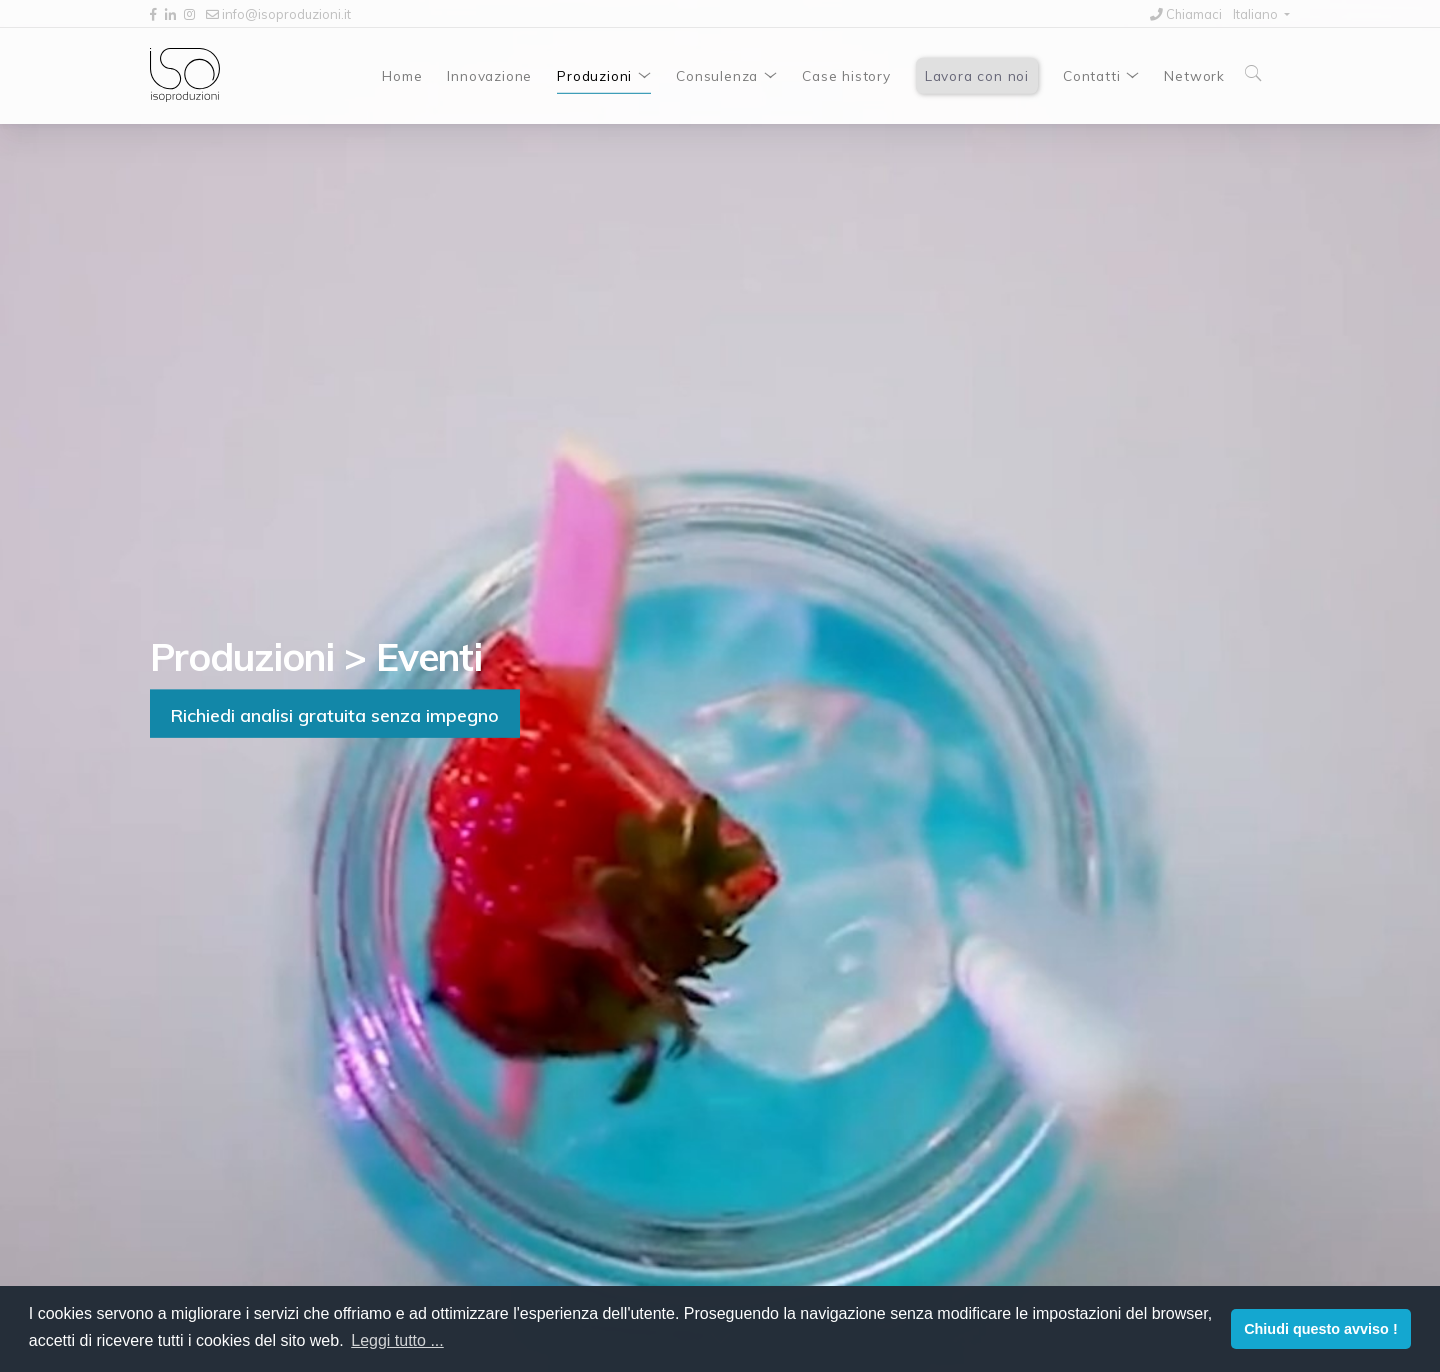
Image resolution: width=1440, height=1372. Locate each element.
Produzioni (594, 75)
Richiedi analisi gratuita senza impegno (335, 714)
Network (1194, 75)
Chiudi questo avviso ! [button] (1321, 1329)
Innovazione (489, 75)
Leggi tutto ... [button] (397, 1340)
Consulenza (717, 75)
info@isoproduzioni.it (278, 14)
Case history (846, 75)
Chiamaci (1186, 14)
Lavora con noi (977, 75)
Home (402, 75)
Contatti (1091, 75)
